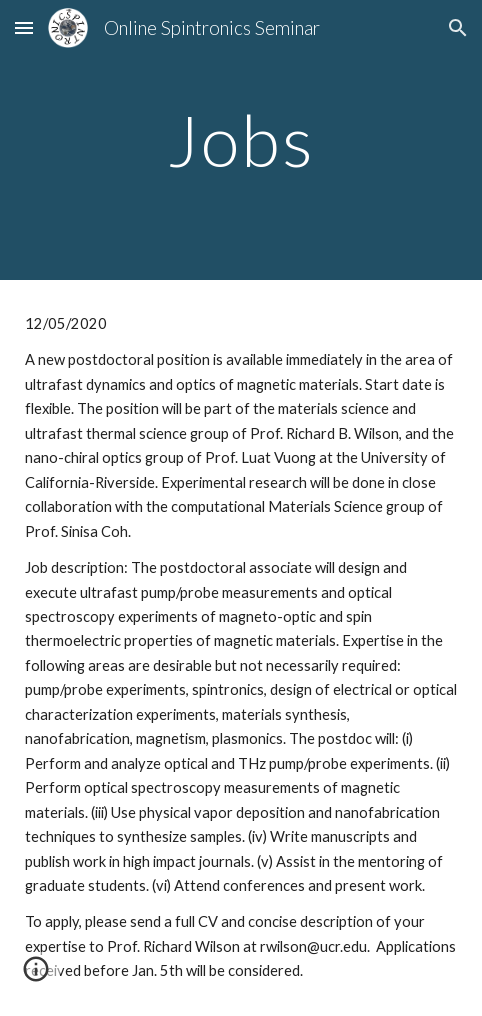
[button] (24, 27)
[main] (241, 140)
